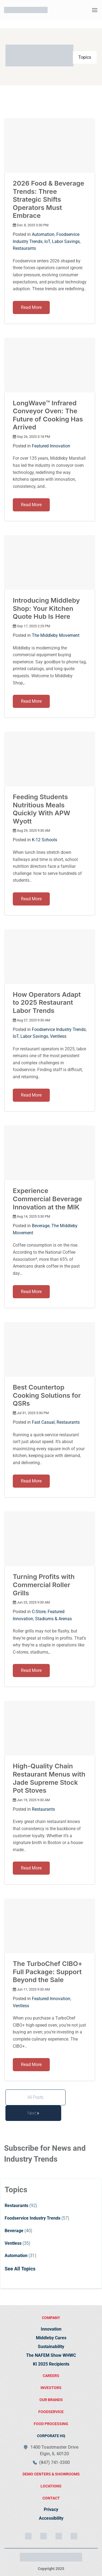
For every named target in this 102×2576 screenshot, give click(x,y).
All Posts (35, 2097)
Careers (51, 2375)
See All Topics (20, 2269)
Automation (43, 234)
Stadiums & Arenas (53, 1618)
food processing (51, 2424)
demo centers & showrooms (51, 2474)
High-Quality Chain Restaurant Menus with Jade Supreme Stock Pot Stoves (49, 1778)
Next (33, 2113)
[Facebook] (58, 2536)
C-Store (39, 1611)
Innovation (51, 2329)
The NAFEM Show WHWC (51, 2355)
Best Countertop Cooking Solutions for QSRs (47, 1395)
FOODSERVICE (51, 2412)
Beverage (41, 1225)
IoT (47, 241)
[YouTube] (74, 2536)
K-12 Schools (44, 839)
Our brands (51, 2400)
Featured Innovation (51, 446)
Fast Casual (43, 1422)
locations (51, 2486)
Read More (31, 307)
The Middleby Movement (55, 635)
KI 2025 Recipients (51, 2364)
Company (51, 2318)
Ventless (58, 1036)
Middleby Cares (51, 2337)
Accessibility (51, 2518)
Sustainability (51, 2346)
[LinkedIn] (43, 2536)
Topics (84, 57)
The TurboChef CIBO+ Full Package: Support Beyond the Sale (47, 1972)
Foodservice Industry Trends (59, 1029)
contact (51, 2498)
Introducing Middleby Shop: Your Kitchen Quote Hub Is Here (46, 608)
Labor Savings (66, 241)
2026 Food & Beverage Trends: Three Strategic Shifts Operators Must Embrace (48, 199)
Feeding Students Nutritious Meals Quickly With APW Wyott (41, 809)
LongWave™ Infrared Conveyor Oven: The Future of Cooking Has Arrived (48, 415)
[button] (94, 10)
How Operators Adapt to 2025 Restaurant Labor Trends (47, 1002)
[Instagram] (28, 2536)
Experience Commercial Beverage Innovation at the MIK (47, 1199)
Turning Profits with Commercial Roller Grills (44, 1585)
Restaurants (24, 248)
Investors (51, 2387)
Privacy (51, 2509)
